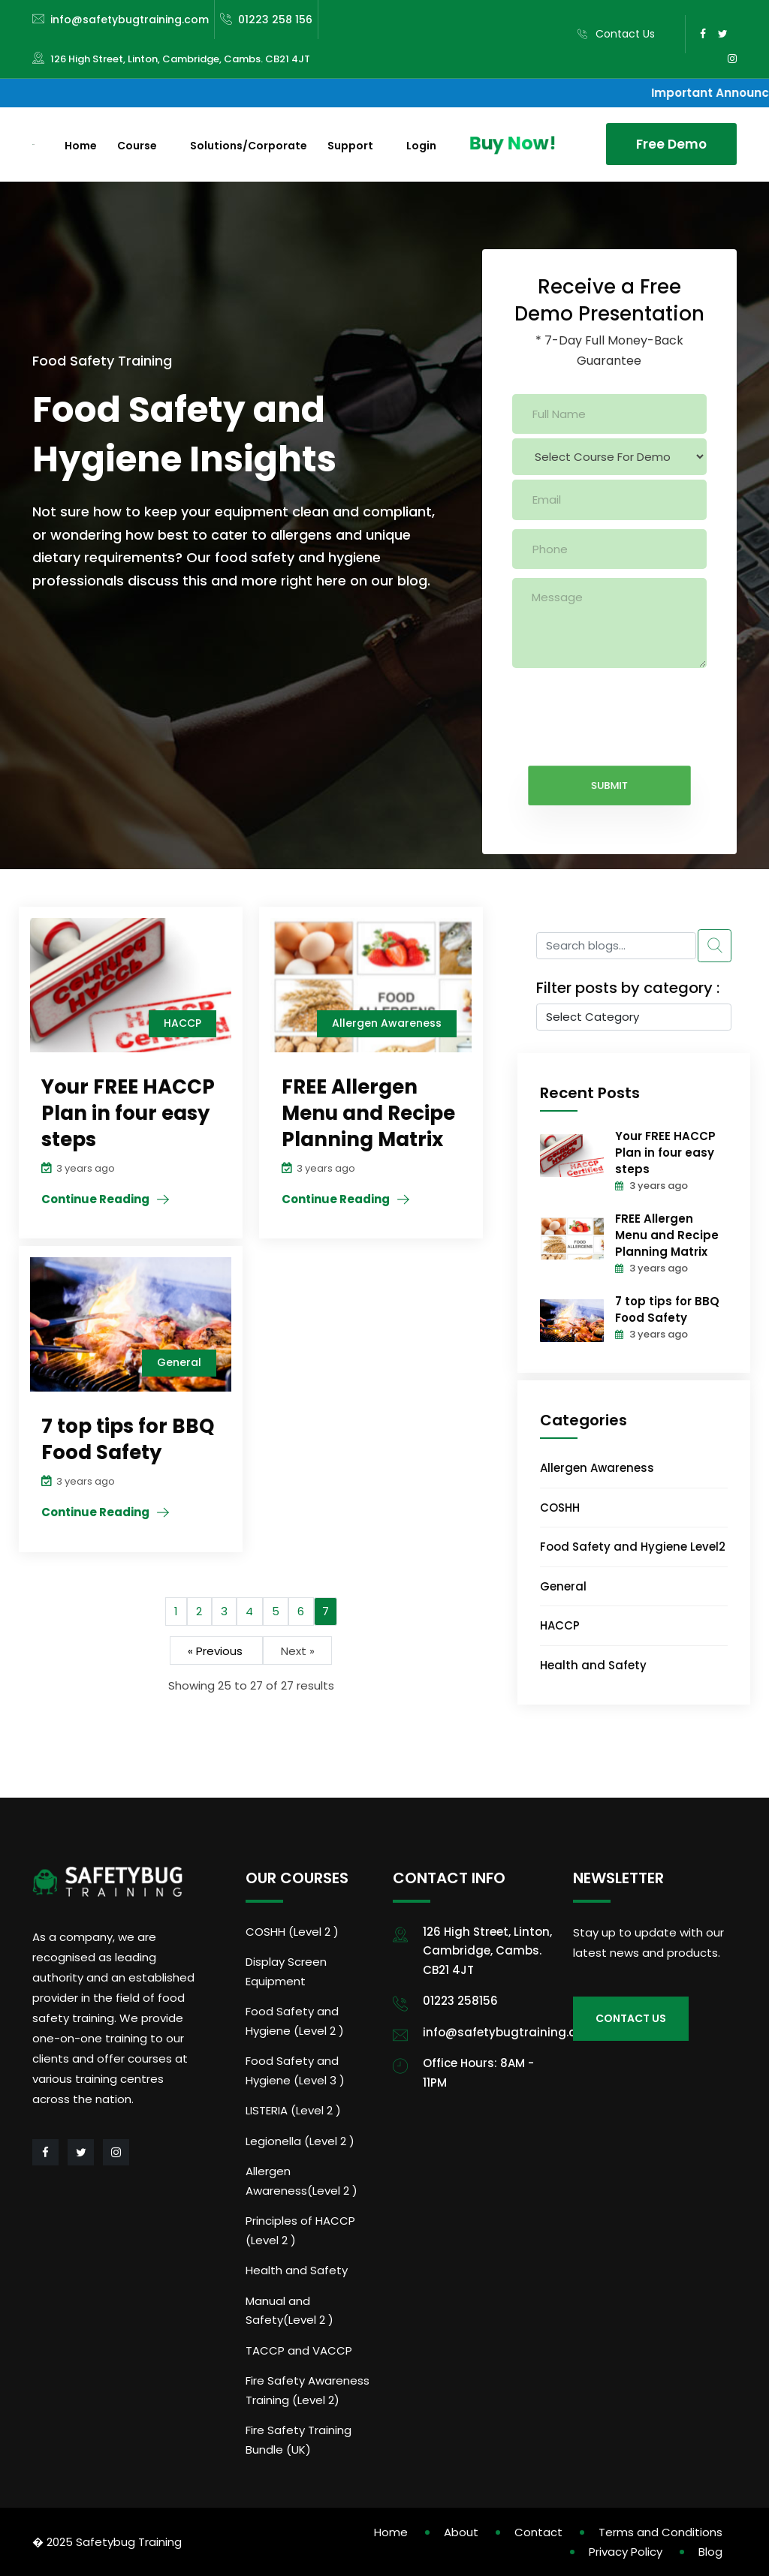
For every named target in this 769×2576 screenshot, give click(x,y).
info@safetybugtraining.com (129, 19)
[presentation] (626, 706)
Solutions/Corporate (248, 145)
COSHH (560, 1507)
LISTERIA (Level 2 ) (293, 2110)
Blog (710, 2551)
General (563, 1586)
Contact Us (625, 33)
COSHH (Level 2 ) (292, 1932)
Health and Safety (593, 1665)
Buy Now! (510, 143)
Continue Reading (95, 1199)
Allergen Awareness (597, 1468)
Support (350, 145)
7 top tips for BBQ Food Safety (667, 1309)
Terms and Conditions (660, 2532)
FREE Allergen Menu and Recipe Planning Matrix (667, 1235)
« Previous (217, 1650)
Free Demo (671, 144)
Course (137, 145)
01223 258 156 (275, 19)
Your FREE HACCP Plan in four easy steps (665, 1152)
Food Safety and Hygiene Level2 (632, 1546)
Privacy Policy (625, 2551)
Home (81, 145)
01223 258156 (460, 2001)
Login (421, 145)
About (461, 2532)
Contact (538, 2532)
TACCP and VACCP (299, 2350)
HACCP (560, 1625)
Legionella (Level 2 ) (300, 2141)
